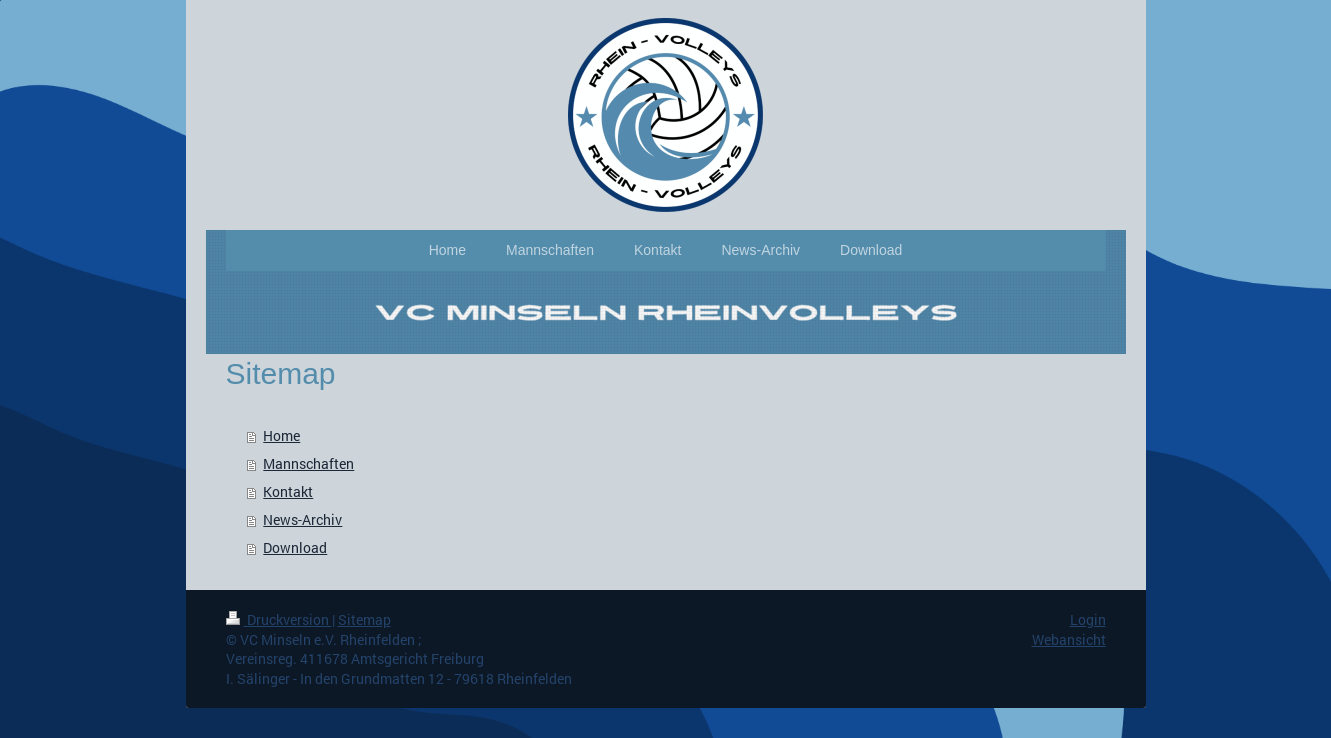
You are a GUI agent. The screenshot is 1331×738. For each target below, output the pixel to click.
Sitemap (364, 619)
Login (1088, 619)
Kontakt (288, 491)
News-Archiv (302, 519)
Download (295, 547)
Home (281, 435)
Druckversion (279, 619)
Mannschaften (308, 463)
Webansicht (1069, 639)
